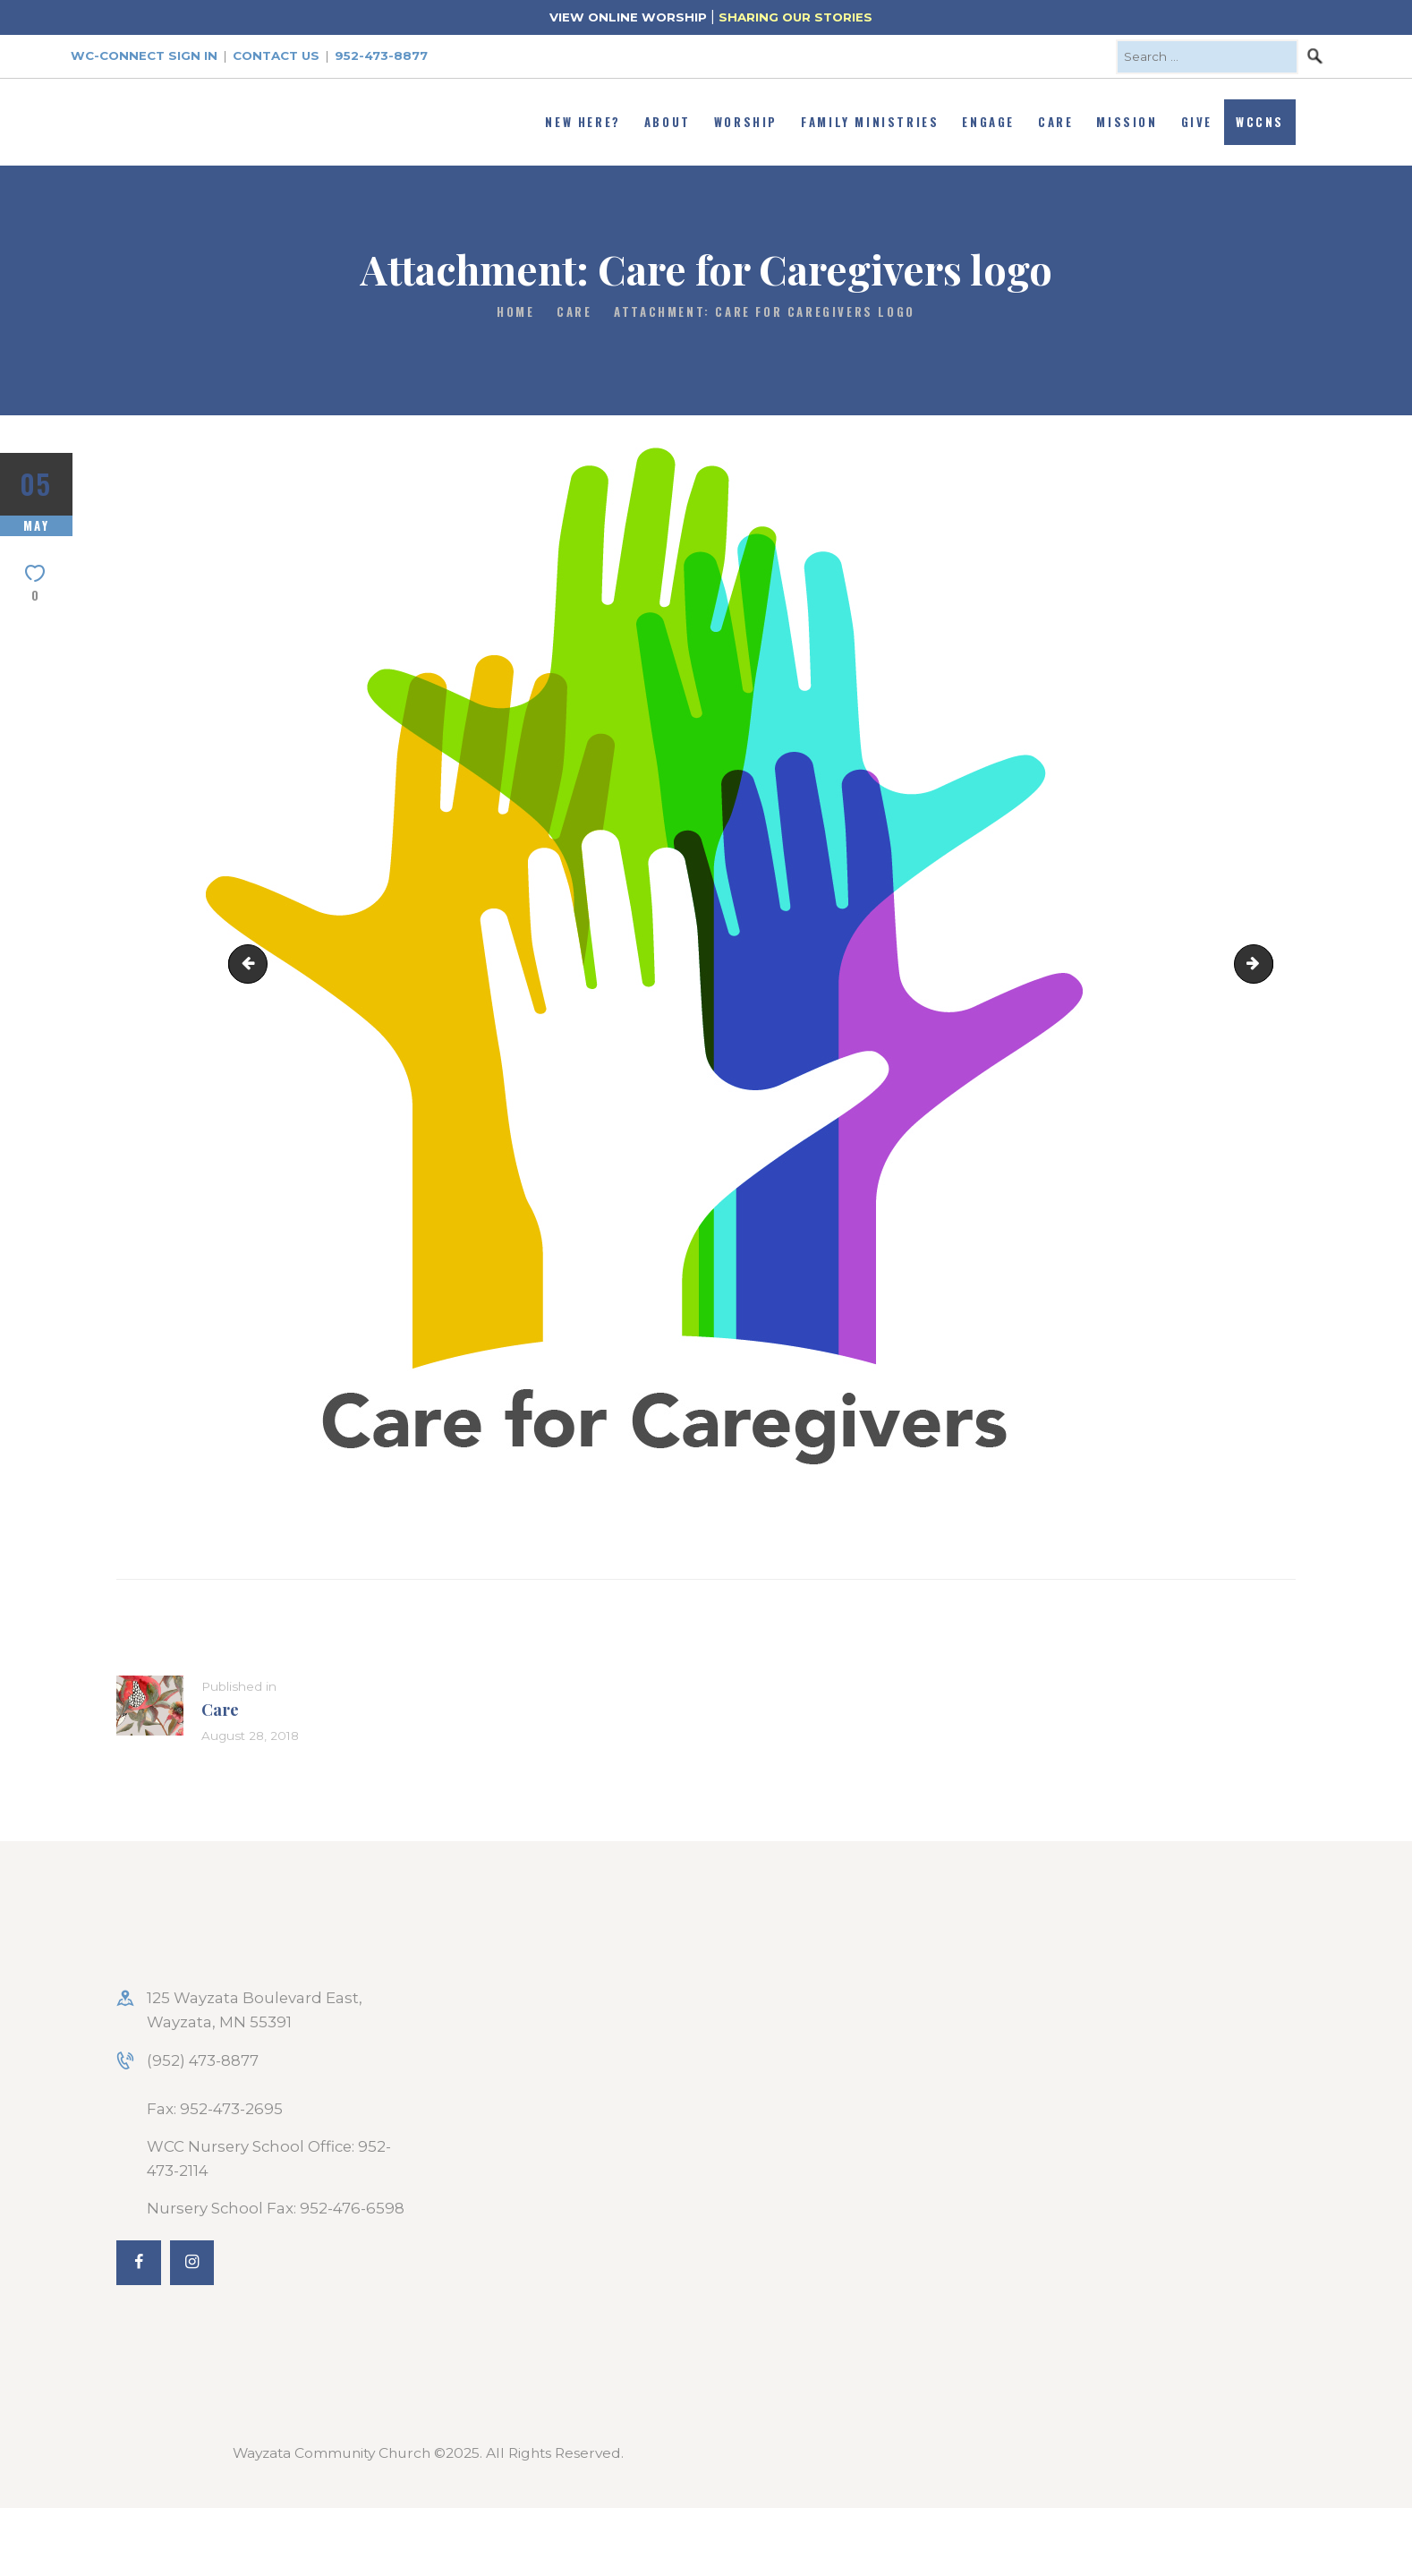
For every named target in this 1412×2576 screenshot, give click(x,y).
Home (515, 311)
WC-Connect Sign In (144, 55)
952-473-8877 (381, 55)
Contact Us (276, 55)
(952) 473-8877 (203, 2060)
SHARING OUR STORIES (795, 17)
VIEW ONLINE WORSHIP (628, 17)
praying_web (252, 963)
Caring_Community (1265, 963)
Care (574, 311)
